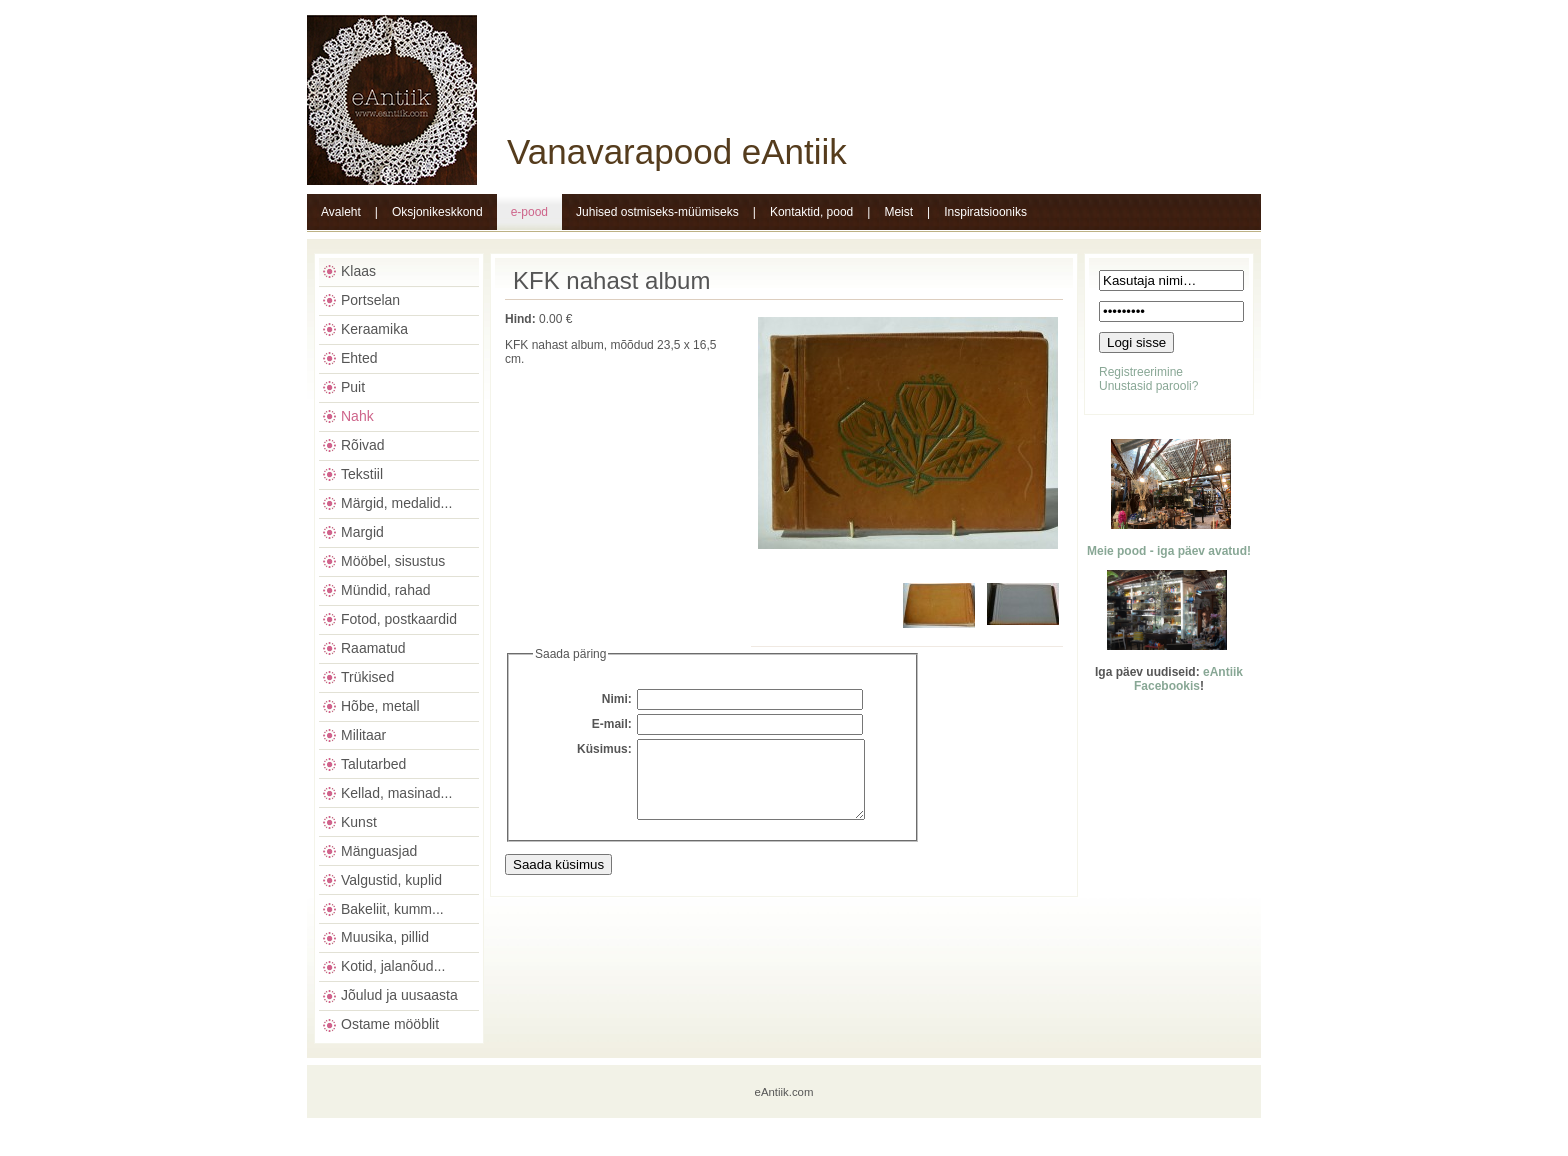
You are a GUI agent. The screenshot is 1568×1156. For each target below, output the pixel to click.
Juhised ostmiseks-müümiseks (657, 212)
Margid (362, 532)
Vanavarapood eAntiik (677, 151)
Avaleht (341, 212)
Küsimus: (604, 749)
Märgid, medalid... (396, 503)
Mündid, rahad (386, 590)
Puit (353, 387)
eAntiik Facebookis (1188, 679)
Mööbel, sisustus (393, 561)
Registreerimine (1141, 372)
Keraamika (374, 329)
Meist (898, 212)
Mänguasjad (379, 851)
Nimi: (617, 699)
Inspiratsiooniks (985, 212)
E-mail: (612, 724)
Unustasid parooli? (1148, 386)
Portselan (370, 300)
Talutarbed (373, 764)
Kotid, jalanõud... (393, 966)
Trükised (367, 677)
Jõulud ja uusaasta (399, 995)
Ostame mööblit (390, 1024)
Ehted (359, 358)
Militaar (363, 735)
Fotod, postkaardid (399, 619)
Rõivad (363, 445)
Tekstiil (362, 474)
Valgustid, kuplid (391, 880)
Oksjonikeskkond (437, 212)
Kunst (359, 822)
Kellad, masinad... (396, 793)
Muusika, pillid (385, 937)
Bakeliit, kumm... (392, 909)
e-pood (529, 212)
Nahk (357, 416)
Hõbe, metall (380, 706)
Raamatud (373, 648)
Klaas (358, 271)
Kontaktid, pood (811, 212)
